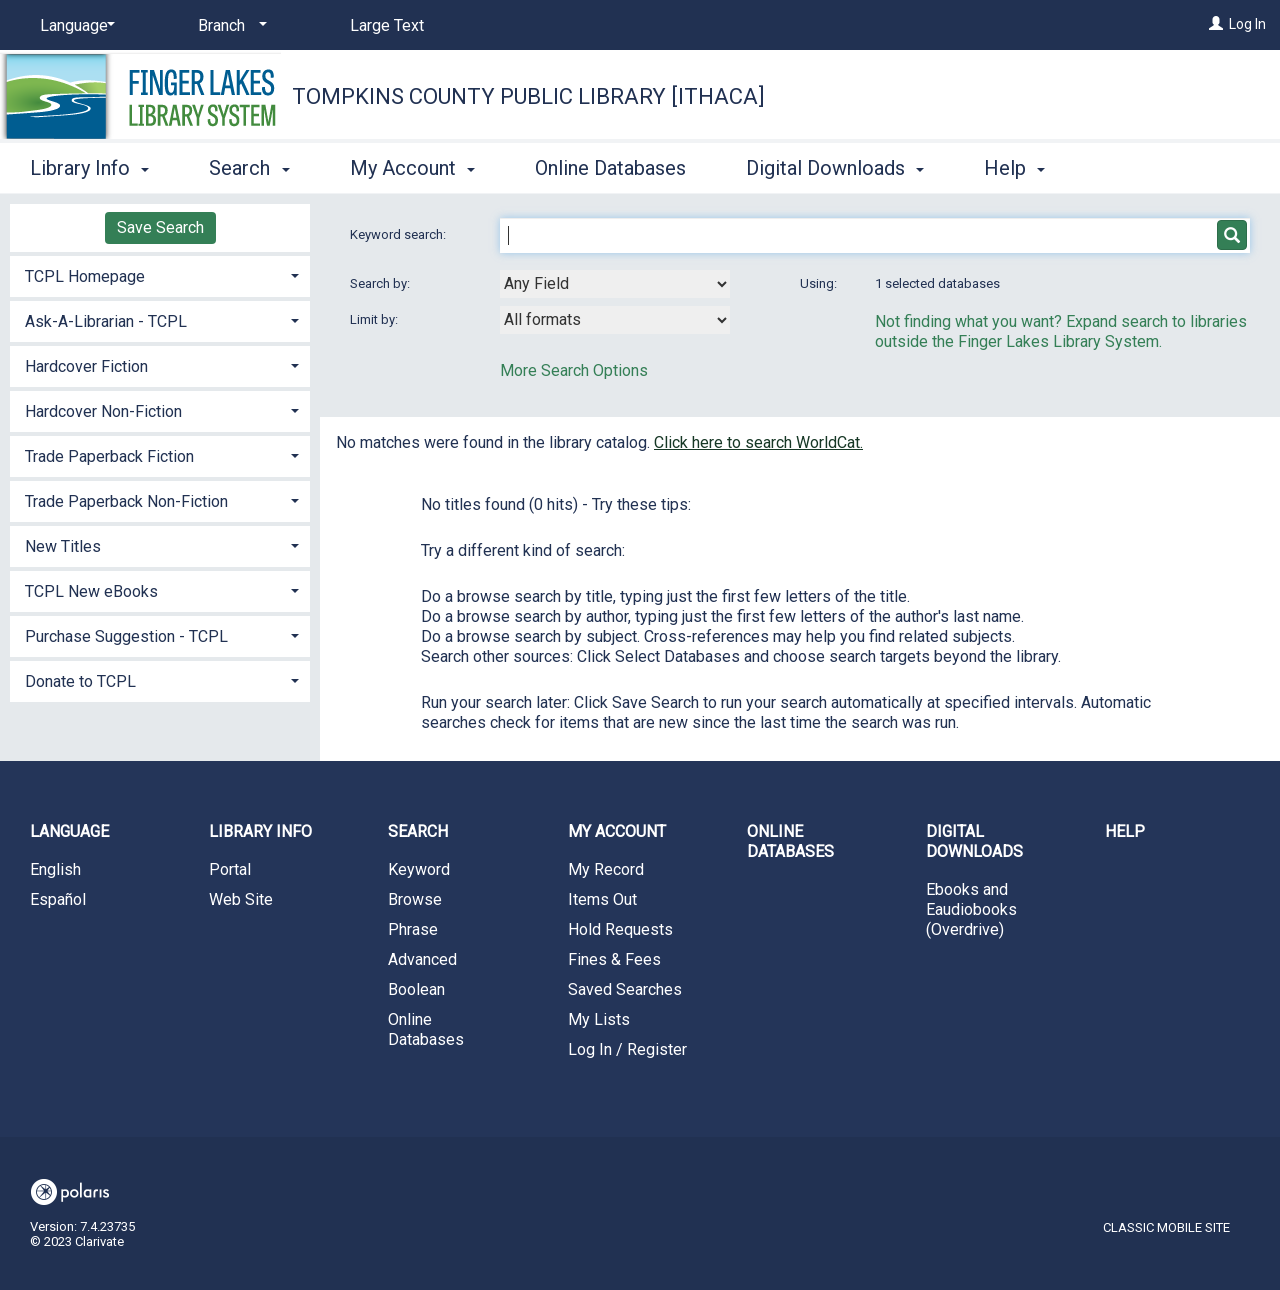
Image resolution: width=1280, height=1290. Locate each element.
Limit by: (375, 319)
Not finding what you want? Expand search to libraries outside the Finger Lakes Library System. (1061, 331)
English (55, 869)
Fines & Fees (614, 959)
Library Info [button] (89, 168)
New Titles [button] (63, 546)
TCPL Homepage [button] (85, 276)
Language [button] (69, 831)
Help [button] (1014, 168)
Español (58, 899)
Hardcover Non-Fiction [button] (103, 411)
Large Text (387, 25)
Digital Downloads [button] (835, 168)
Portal (230, 869)
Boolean (416, 989)
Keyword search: (399, 234)
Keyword (419, 869)
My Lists (599, 1019)
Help (1125, 831)
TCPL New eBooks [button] (91, 591)
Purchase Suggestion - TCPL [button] (126, 636)
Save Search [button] (160, 227)
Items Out (602, 899)
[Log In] (1216, 24)
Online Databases (610, 168)
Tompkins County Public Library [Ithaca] (528, 96)
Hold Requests (620, 929)
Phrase (413, 929)
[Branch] (229, 26)
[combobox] (615, 284)
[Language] (74, 26)
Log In (1247, 24)
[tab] (160, 274)
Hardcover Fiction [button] (86, 366)
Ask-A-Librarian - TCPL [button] (106, 321)
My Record (606, 869)
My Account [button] (412, 168)
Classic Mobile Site (1166, 1227)
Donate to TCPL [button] (80, 681)
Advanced (422, 959)
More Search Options (574, 370)
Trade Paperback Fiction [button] (109, 456)
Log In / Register (627, 1049)
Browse (415, 899)
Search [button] (249, 168)
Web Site (241, 899)
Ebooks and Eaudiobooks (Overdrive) (971, 909)
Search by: (381, 283)
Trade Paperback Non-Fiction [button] (126, 501)
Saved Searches (625, 989)
